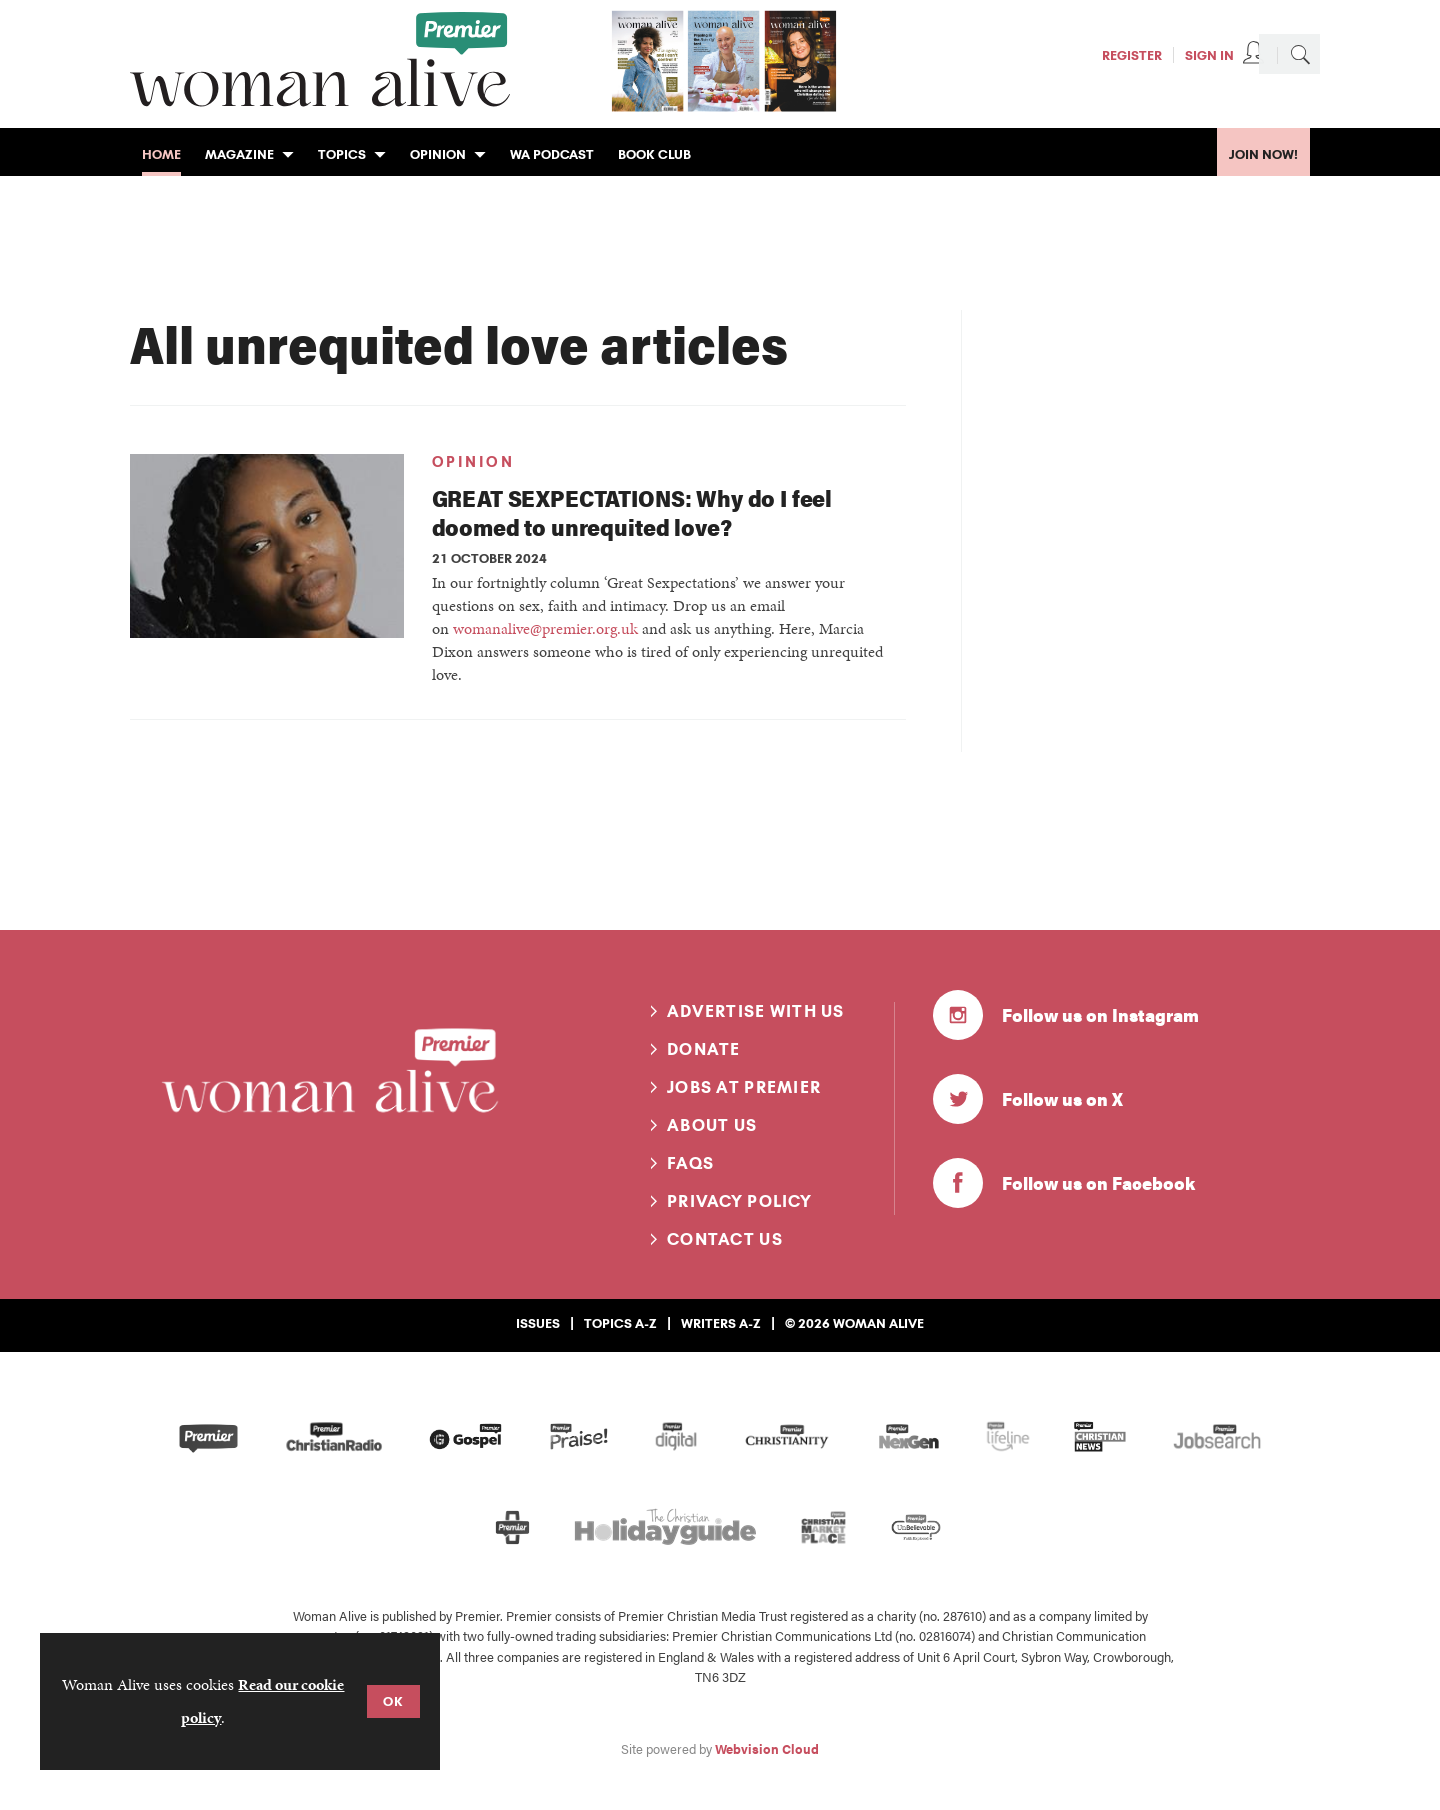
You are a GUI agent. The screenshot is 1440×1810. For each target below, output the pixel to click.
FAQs (690, 1163)
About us (712, 1125)
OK (393, 1701)
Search (1300, 54)
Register (1132, 55)
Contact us (725, 1239)
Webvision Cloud (767, 1749)
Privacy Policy (739, 1201)
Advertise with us (756, 1011)
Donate (704, 1049)
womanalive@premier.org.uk (545, 628)
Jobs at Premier (744, 1087)
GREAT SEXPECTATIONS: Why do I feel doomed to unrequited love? (632, 512)
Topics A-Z (620, 1323)
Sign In (1209, 55)
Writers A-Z (721, 1323)
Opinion (473, 462)
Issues (538, 1323)
